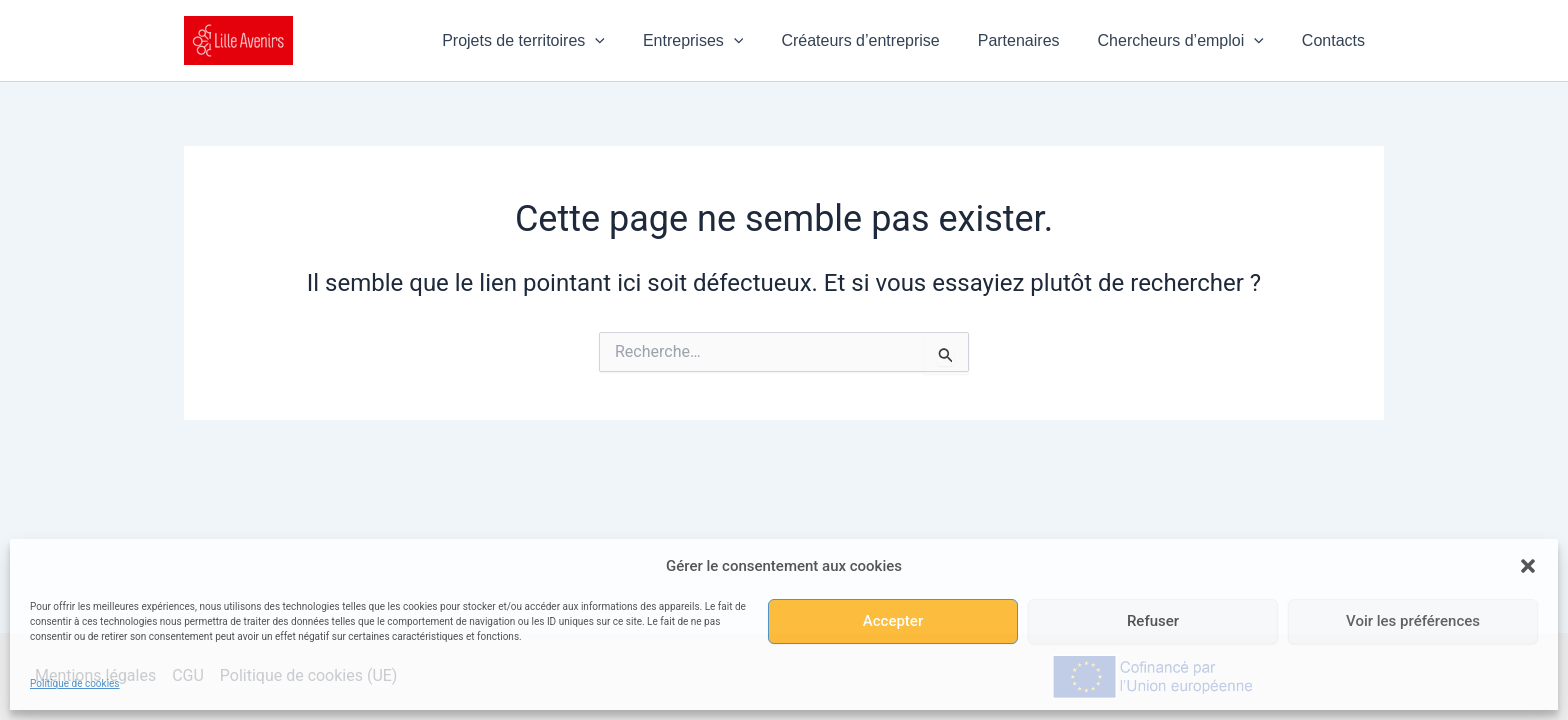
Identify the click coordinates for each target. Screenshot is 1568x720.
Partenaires (1034, 40)
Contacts (1336, 40)
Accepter (893, 621)
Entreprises (720, 41)
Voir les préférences (1413, 621)
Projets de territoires (556, 41)
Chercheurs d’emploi (1190, 41)
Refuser (1153, 621)
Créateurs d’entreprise (881, 40)
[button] (1528, 566)
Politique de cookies (75, 683)
